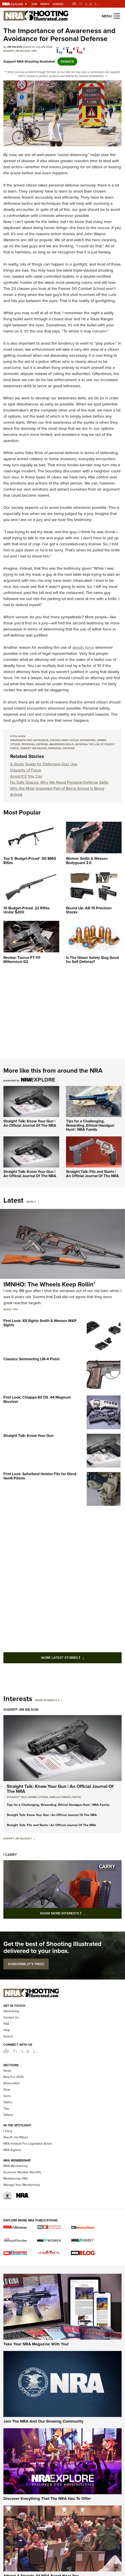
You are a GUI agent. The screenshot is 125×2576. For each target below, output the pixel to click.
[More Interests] (60, 1700)
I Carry (10, 1854)
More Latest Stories (80, 1657)
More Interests (46, 1700)
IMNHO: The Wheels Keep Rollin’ (49, 1284)
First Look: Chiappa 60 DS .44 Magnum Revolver (37, 1399)
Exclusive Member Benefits (22, 2194)
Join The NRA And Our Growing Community (43, 2444)
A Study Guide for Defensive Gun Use (43, 764)
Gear (6, 2112)
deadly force (83, 647)
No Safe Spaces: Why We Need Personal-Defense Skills (59, 782)
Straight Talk (17, 1797)
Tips (34, 51)
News (7, 1309)
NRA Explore (12, 2172)
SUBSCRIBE (26, 1964)
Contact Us (11, 2040)
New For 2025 (13, 2099)
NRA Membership (15, 2188)
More (30, 1202)
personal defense (34, 744)
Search (8, 2059)
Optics (7, 2124)
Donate (58, 4)
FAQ (6, 2046)
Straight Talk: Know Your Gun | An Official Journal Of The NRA (29, 1123)
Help (6, 2052)
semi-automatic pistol (65, 1797)
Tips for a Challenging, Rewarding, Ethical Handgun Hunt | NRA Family (90, 1125)
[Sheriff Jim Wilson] (33, 1838)
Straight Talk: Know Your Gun (28, 1435)
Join (34, 4)
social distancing (83, 740)
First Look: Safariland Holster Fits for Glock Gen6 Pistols (40, 1476)
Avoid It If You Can (26, 776)
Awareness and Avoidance (29, 740)
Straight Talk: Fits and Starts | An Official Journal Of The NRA (92, 1174)
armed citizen (25, 185)
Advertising (11, 2033)
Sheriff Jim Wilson (16, 51)
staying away (59, 740)
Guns (7, 2118)
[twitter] (71, 48)
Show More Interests (81, 1913)
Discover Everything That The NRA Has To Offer (47, 2521)
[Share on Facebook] (61, 48)
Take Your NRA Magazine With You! (36, 2366)
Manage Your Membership (21, 2207)
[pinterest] (81, 48)
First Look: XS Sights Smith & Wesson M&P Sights (40, 1323)
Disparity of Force (25, 770)
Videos (8, 2137)
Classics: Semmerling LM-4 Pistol (31, 1359)
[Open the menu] (117, 16)
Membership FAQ (15, 2201)
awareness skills (61, 744)
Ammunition (11, 2105)
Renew (45, 4)
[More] (37, 1202)
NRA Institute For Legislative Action (27, 2166)
